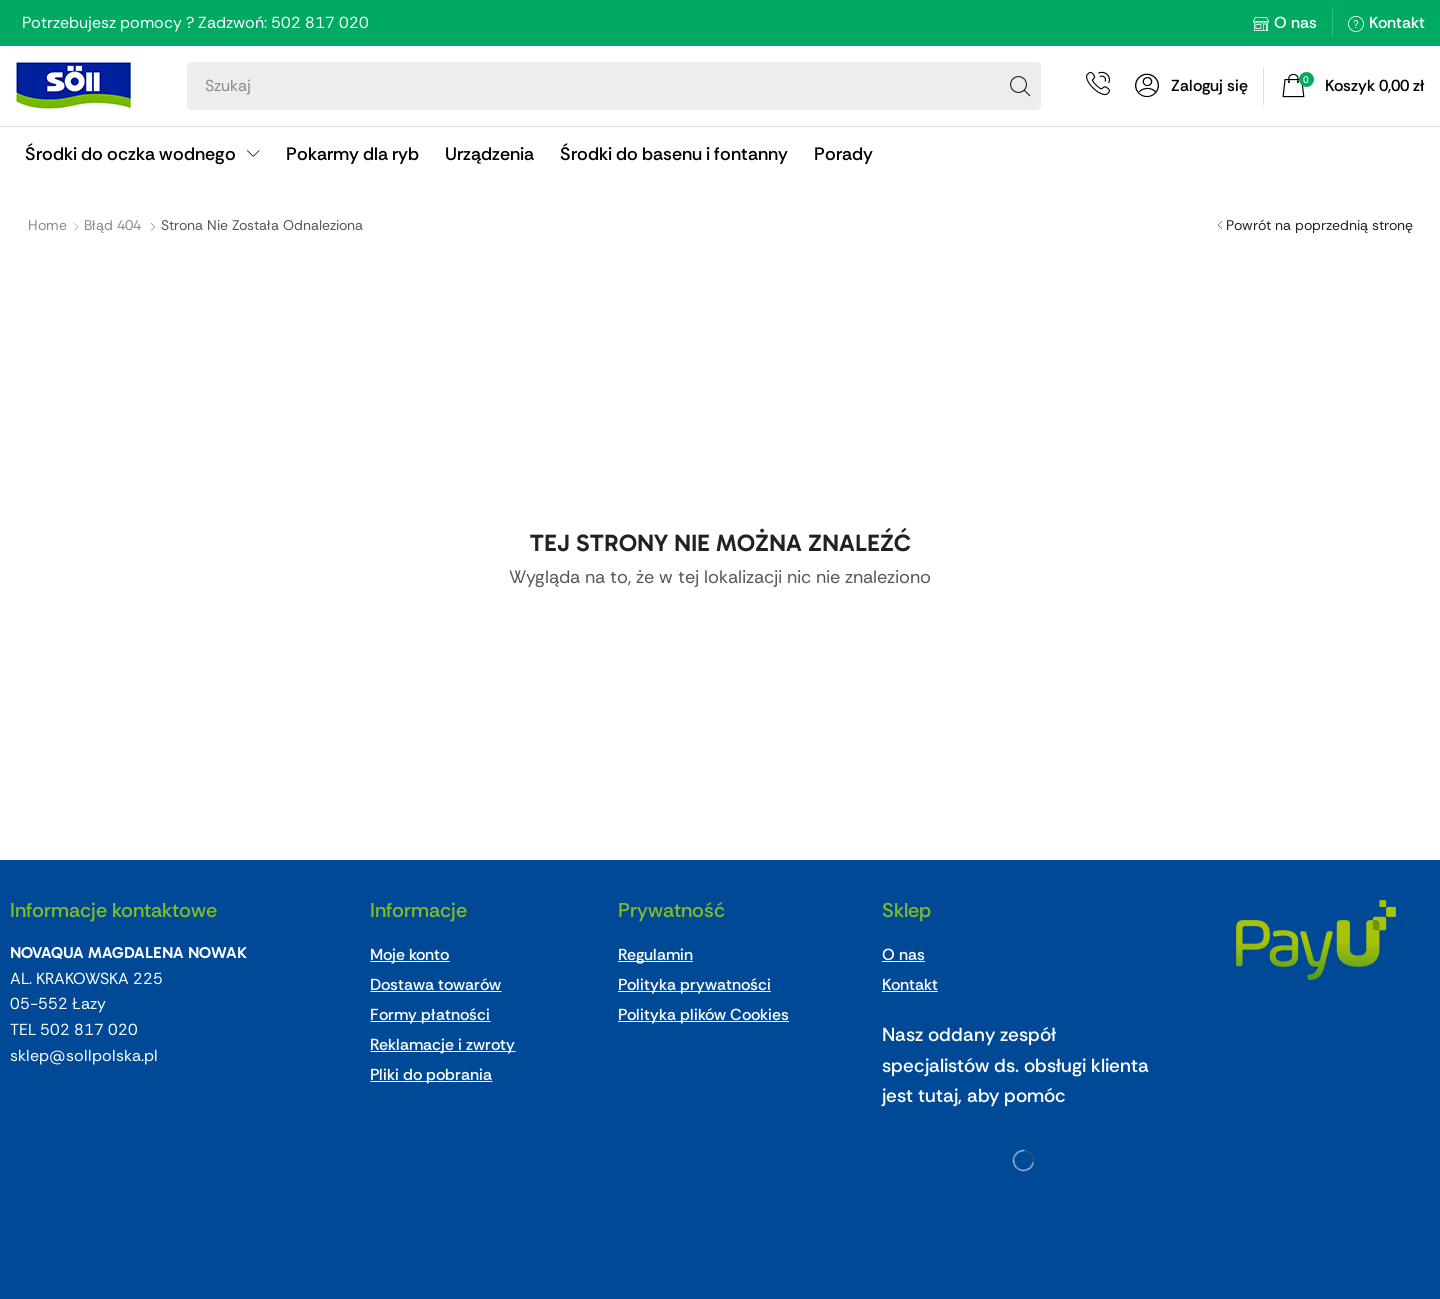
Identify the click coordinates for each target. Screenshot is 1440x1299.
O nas (1295, 22)
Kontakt (1397, 22)
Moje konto (409, 954)
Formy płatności (430, 1014)
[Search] (1020, 86)
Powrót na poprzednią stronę (1319, 225)
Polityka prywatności (694, 984)
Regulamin (655, 954)
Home (47, 225)
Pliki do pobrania (431, 1074)
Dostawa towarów (435, 984)
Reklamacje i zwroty (442, 1044)
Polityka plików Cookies (703, 1014)
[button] (1191, 86)
